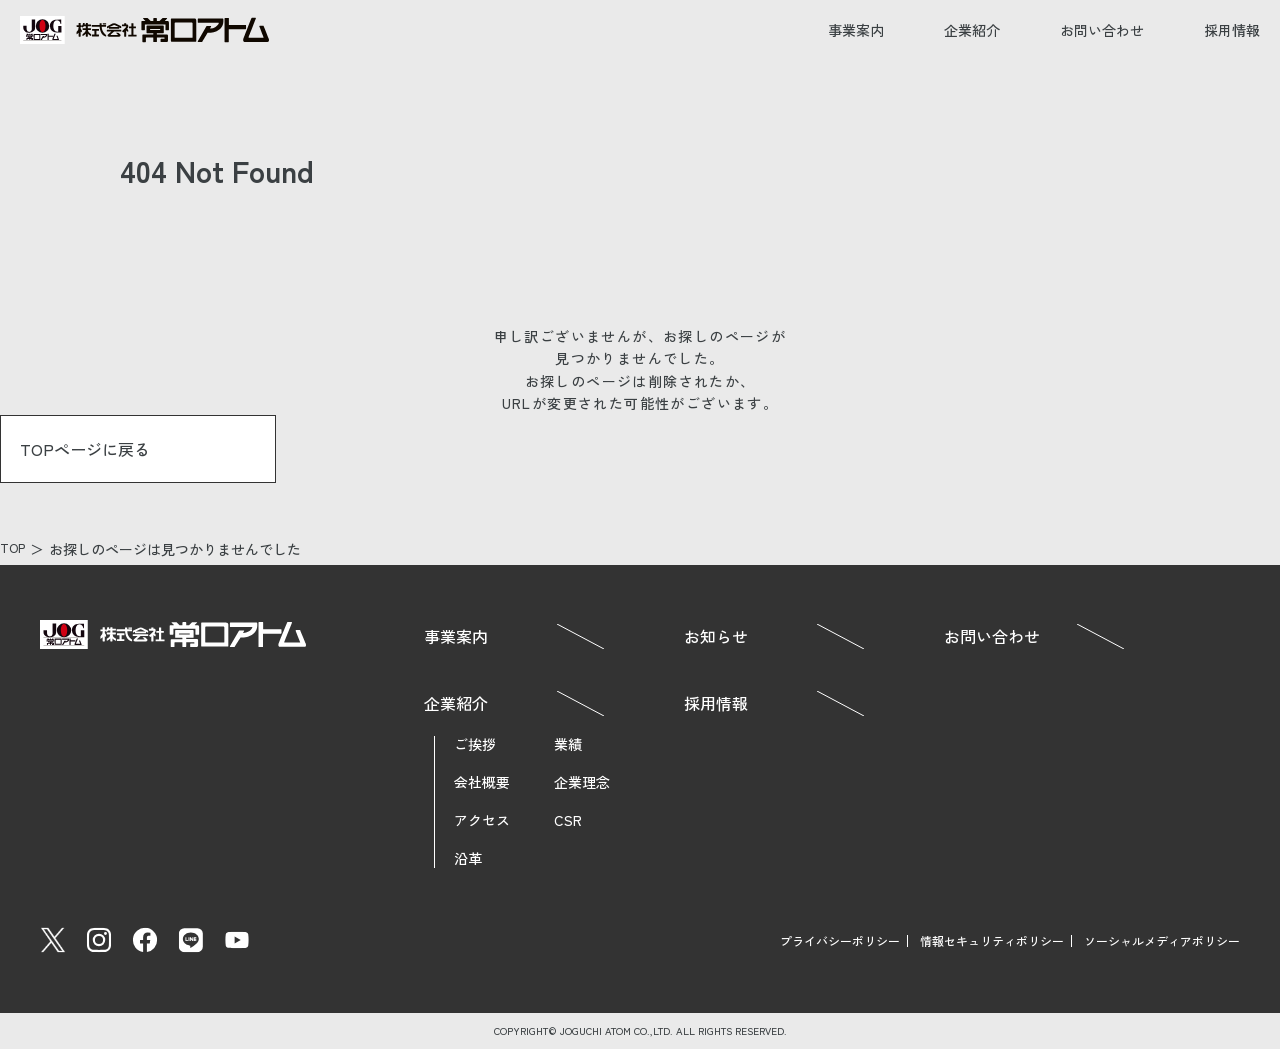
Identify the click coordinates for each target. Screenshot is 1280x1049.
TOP (14, 549)
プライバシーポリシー (840, 940)
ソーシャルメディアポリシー (1162, 940)
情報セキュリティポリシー (992, 940)
